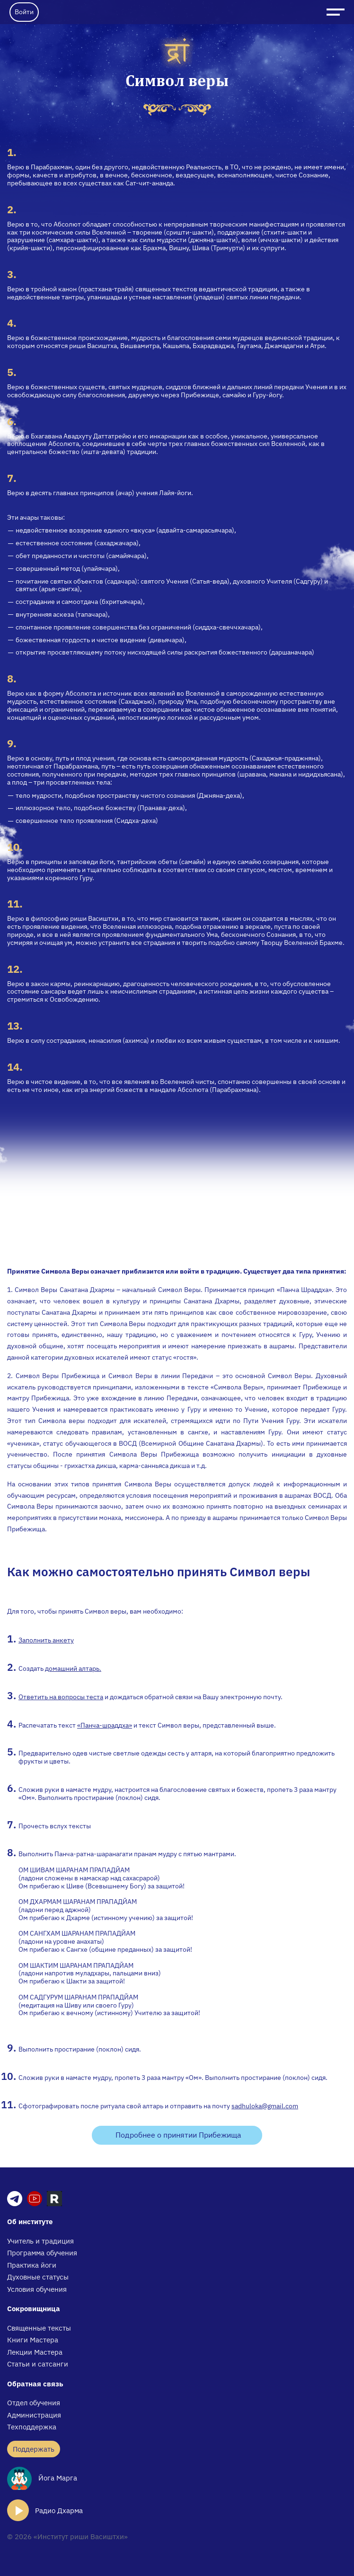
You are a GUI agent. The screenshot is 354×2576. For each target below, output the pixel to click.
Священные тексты (39, 2327)
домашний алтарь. (73, 1668)
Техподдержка (31, 2426)
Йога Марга (42, 2477)
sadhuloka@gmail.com (264, 2106)
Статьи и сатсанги (37, 2363)
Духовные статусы (38, 2276)
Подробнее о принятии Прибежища (178, 2134)
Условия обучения (37, 2289)
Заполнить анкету (46, 1640)
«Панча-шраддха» (104, 1725)
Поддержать (33, 2449)
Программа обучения (42, 2252)
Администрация (34, 2414)
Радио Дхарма (45, 2510)
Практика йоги (31, 2265)
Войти (24, 12)
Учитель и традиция (40, 2240)
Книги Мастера (32, 2339)
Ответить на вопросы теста (60, 1697)
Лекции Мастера (34, 2352)
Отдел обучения (33, 2402)
